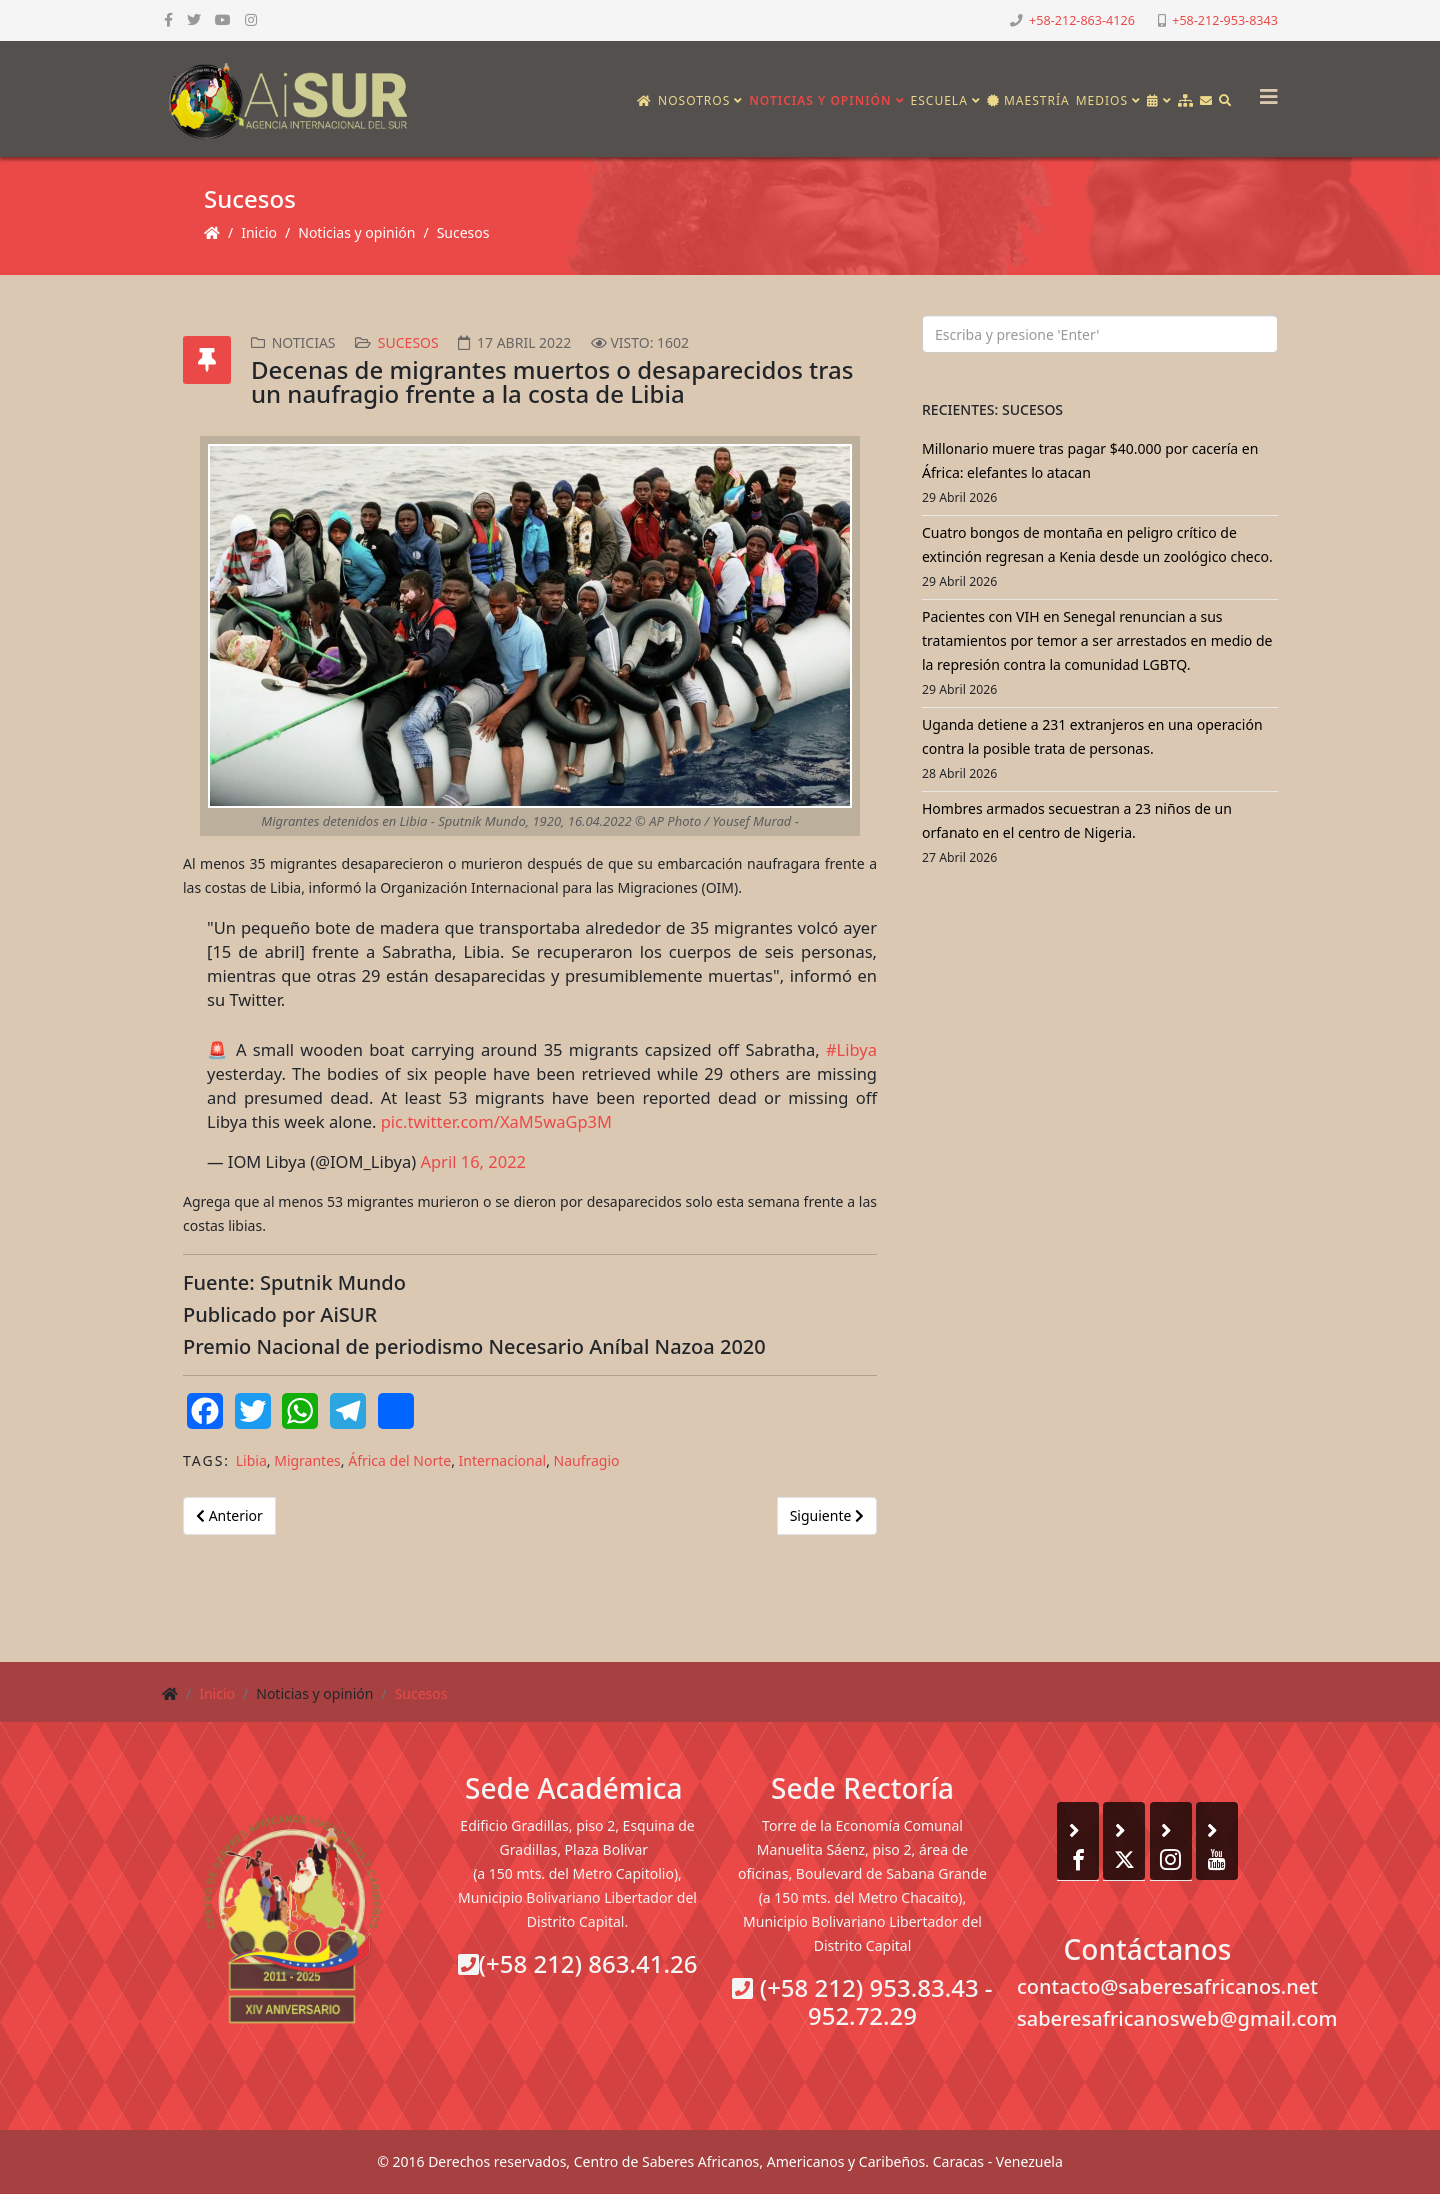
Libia (251, 1460)
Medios (1102, 100)
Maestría (1028, 100)
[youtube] (223, 19)
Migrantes (307, 1460)
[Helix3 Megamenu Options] (1264, 90)
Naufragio (587, 1460)
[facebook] (168, 19)
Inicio (259, 232)
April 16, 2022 (473, 1161)
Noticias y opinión (820, 100)
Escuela (939, 100)
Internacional (503, 1460)
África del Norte (399, 1460)
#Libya (851, 1049)
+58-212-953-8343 (1225, 20)
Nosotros (694, 100)
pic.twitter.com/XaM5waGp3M (496, 1121)
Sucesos (463, 232)
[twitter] (194, 19)
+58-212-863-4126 (1082, 20)
